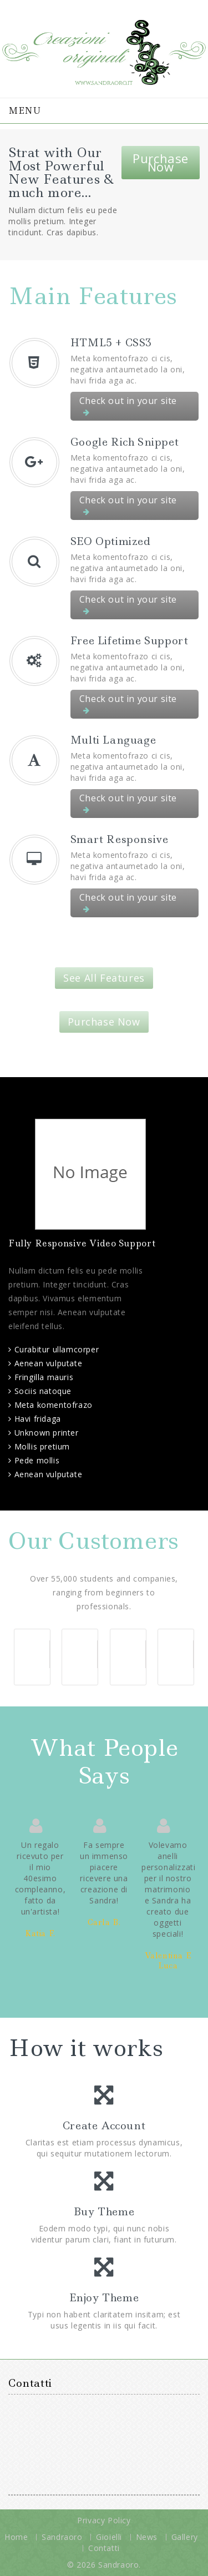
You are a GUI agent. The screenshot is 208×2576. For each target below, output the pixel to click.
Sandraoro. (119, 2564)
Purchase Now (161, 162)
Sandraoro (62, 2537)
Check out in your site (128, 405)
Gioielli (109, 2537)
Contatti (104, 2548)
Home (16, 2537)
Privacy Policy (103, 2520)
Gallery (184, 2537)
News (147, 2537)
